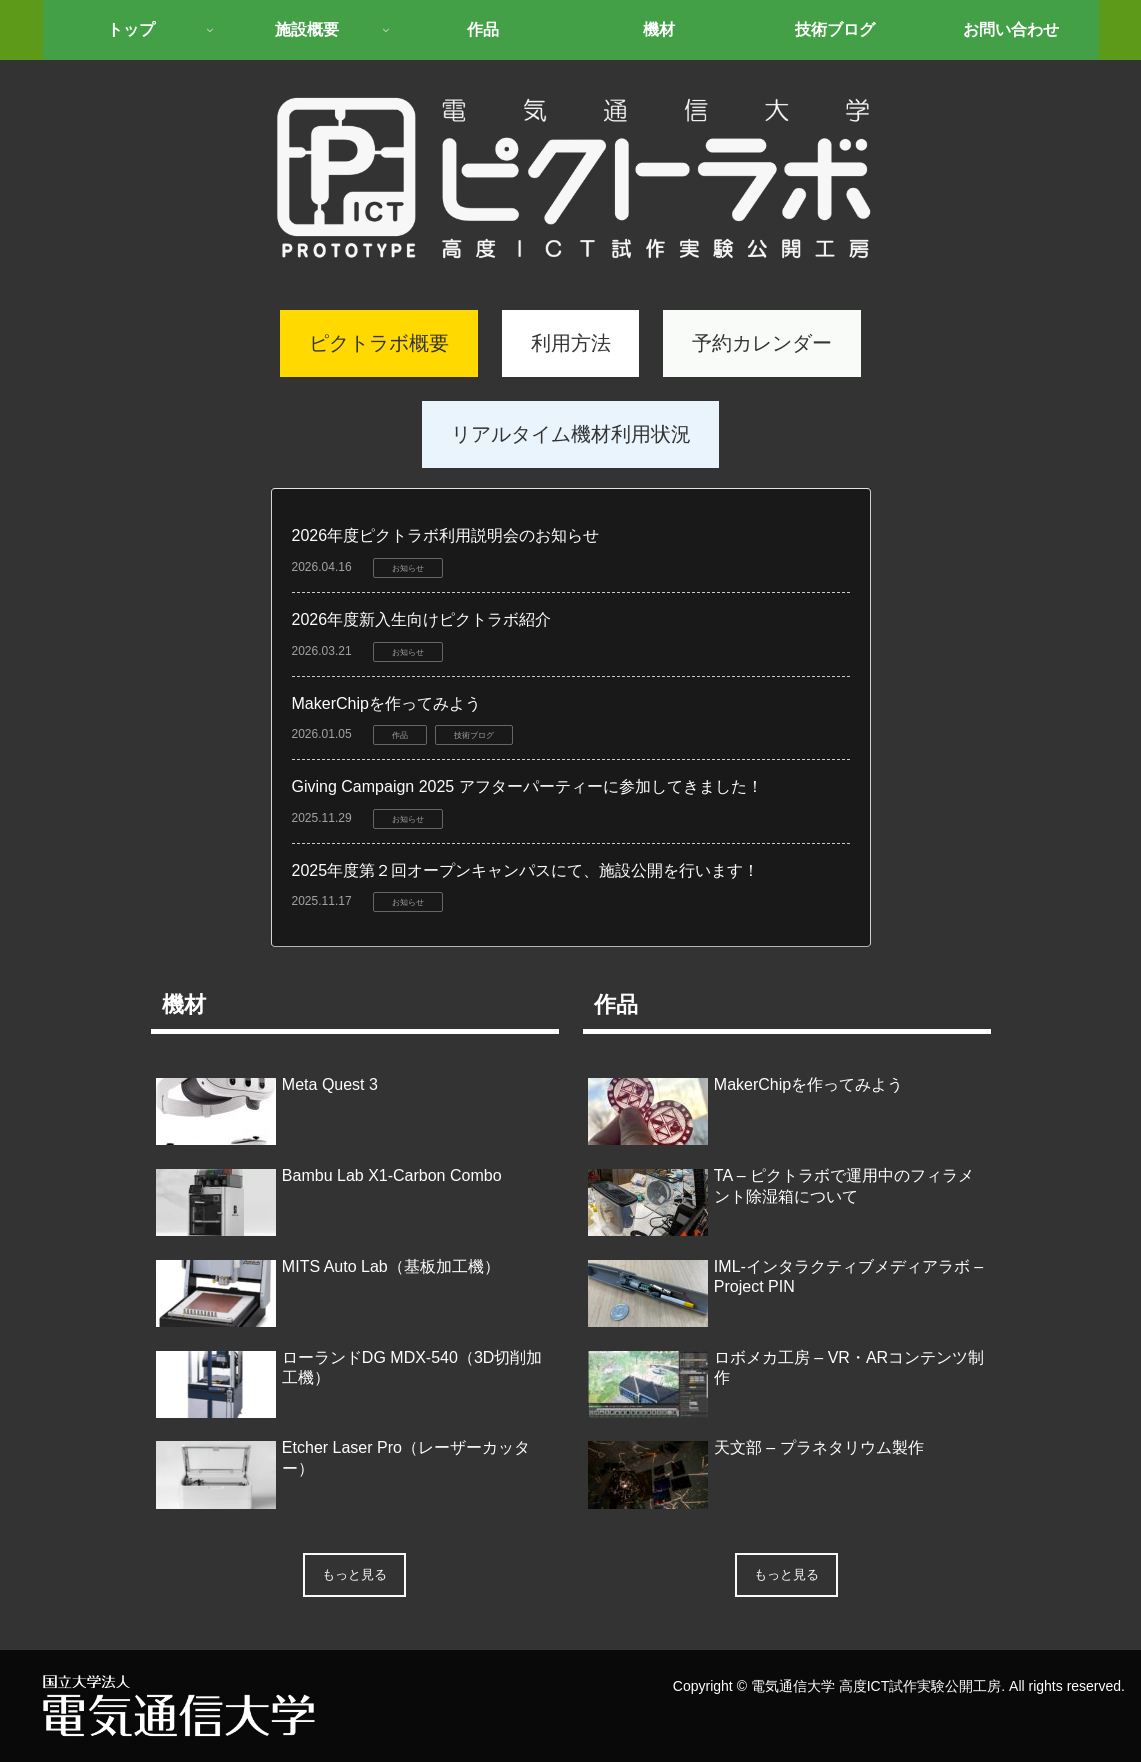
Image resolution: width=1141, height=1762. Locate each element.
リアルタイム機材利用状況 (571, 434)
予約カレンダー (762, 343)
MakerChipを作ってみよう (386, 703)
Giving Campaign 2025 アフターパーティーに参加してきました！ (527, 786)
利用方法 (571, 343)
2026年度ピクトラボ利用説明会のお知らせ (446, 535)
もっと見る (354, 1574)
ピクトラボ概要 (379, 343)
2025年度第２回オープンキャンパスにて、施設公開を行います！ (526, 870)
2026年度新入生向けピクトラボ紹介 (422, 619)
